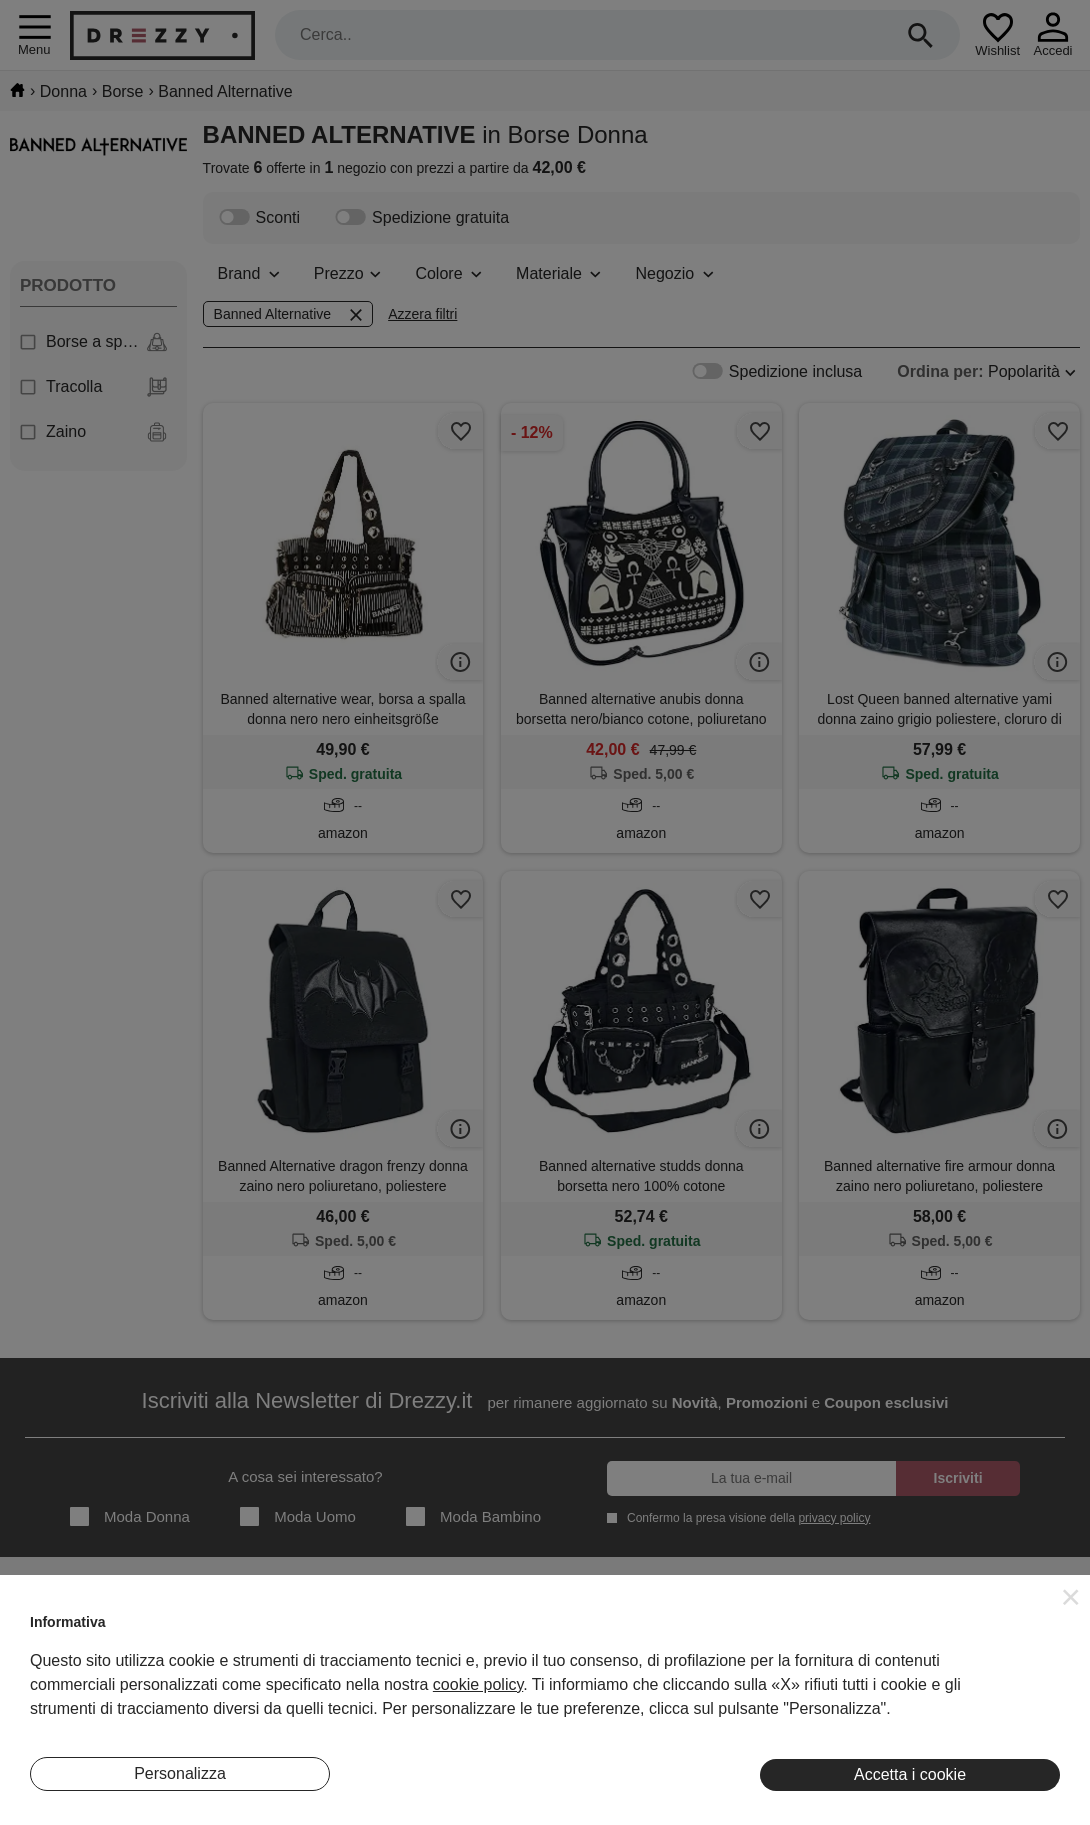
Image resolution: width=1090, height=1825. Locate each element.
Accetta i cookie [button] (910, 1774)
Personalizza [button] (180, 1773)
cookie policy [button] (478, 1684)
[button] (1071, 1597)
